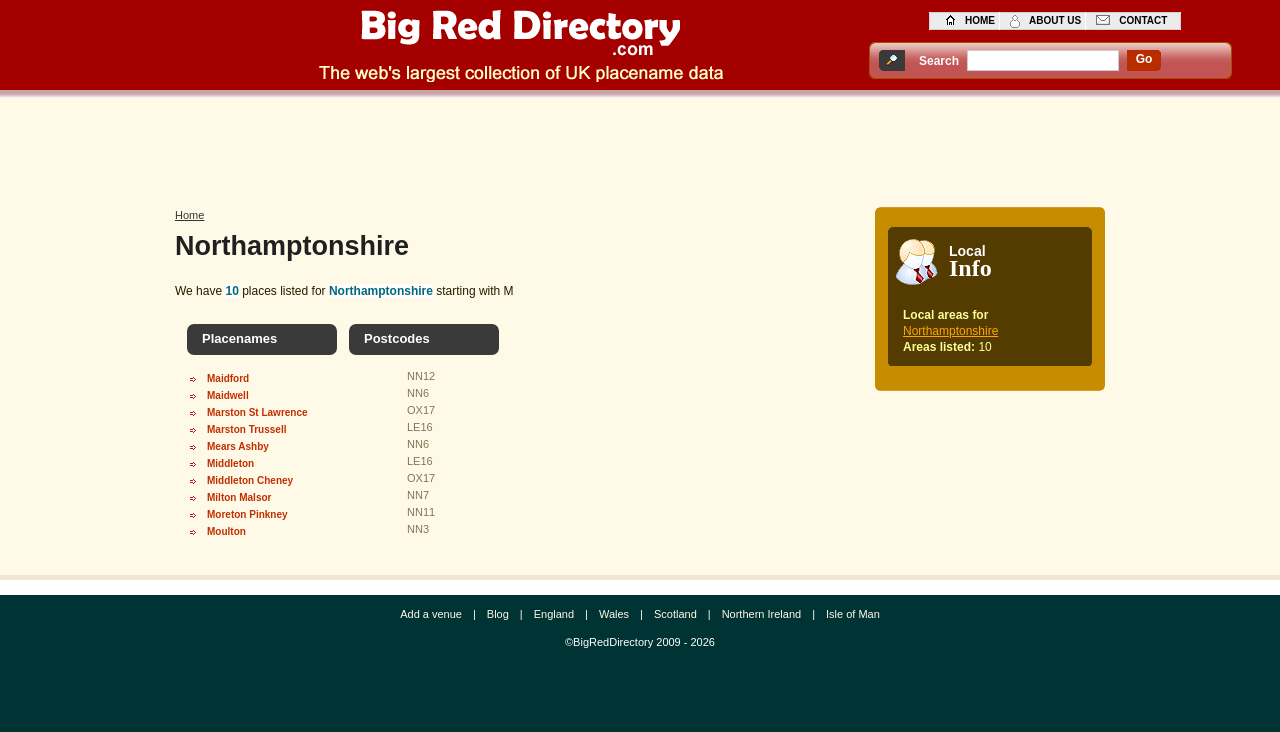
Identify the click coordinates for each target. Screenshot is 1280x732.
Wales (614, 614)
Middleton (230, 463)
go (1144, 59)
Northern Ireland (762, 614)
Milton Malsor (239, 497)
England (554, 614)
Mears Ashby (238, 446)
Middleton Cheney (250, 480)
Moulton (226, 531)
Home (189, 215)
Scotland (675, 614)
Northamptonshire (950, 331)
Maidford (228, 378)
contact (1143, 20)
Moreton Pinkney (247, 514)
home (980, 20)
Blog (498, 614)
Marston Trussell (246, 429)
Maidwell (228, 395)
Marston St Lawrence (257, 412)
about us (1055, 20)
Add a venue (431, 614)
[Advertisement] (640, 147)
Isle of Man (853, 614)
